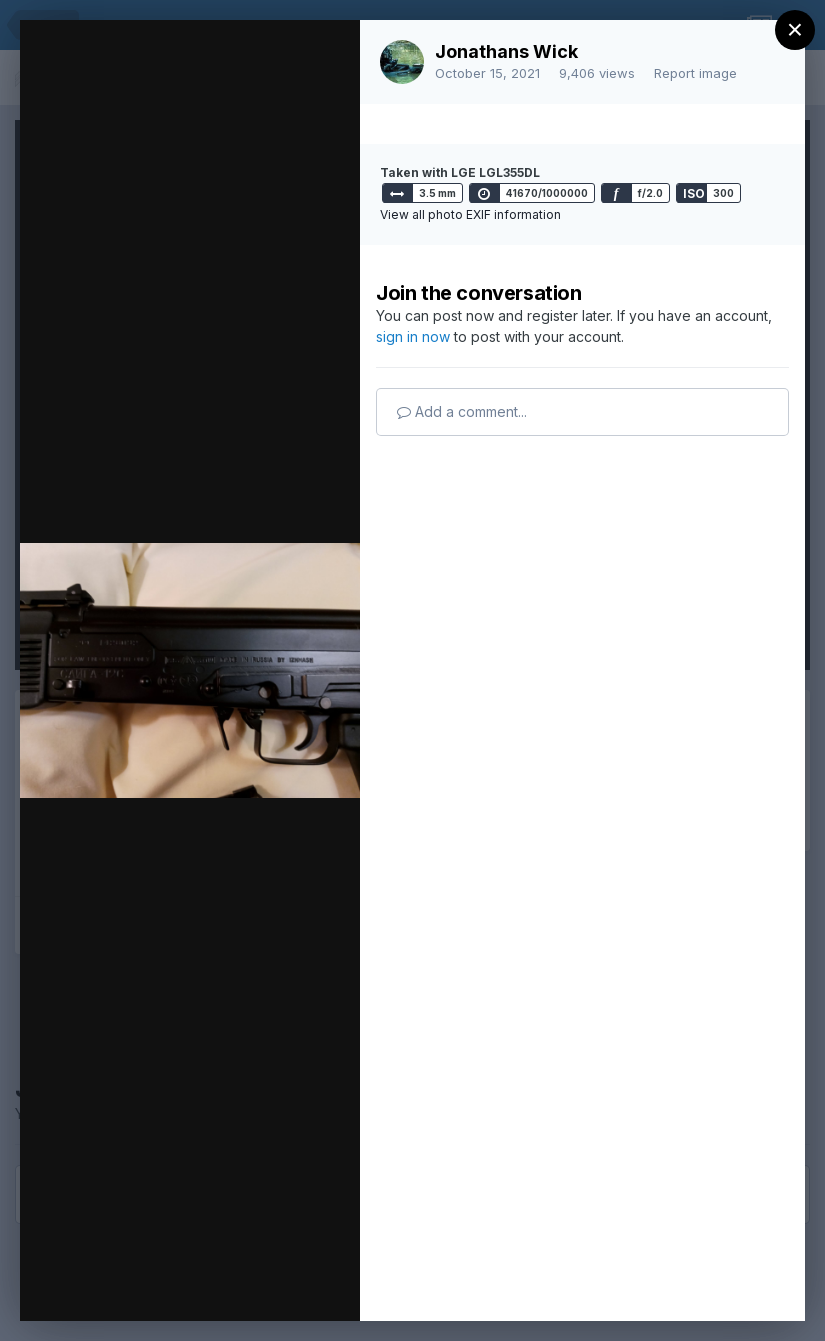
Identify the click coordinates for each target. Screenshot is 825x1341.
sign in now (413, 336)
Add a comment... (462, 411)
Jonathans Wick (506, 51)
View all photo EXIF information (470, 214)
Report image (695, 73)
